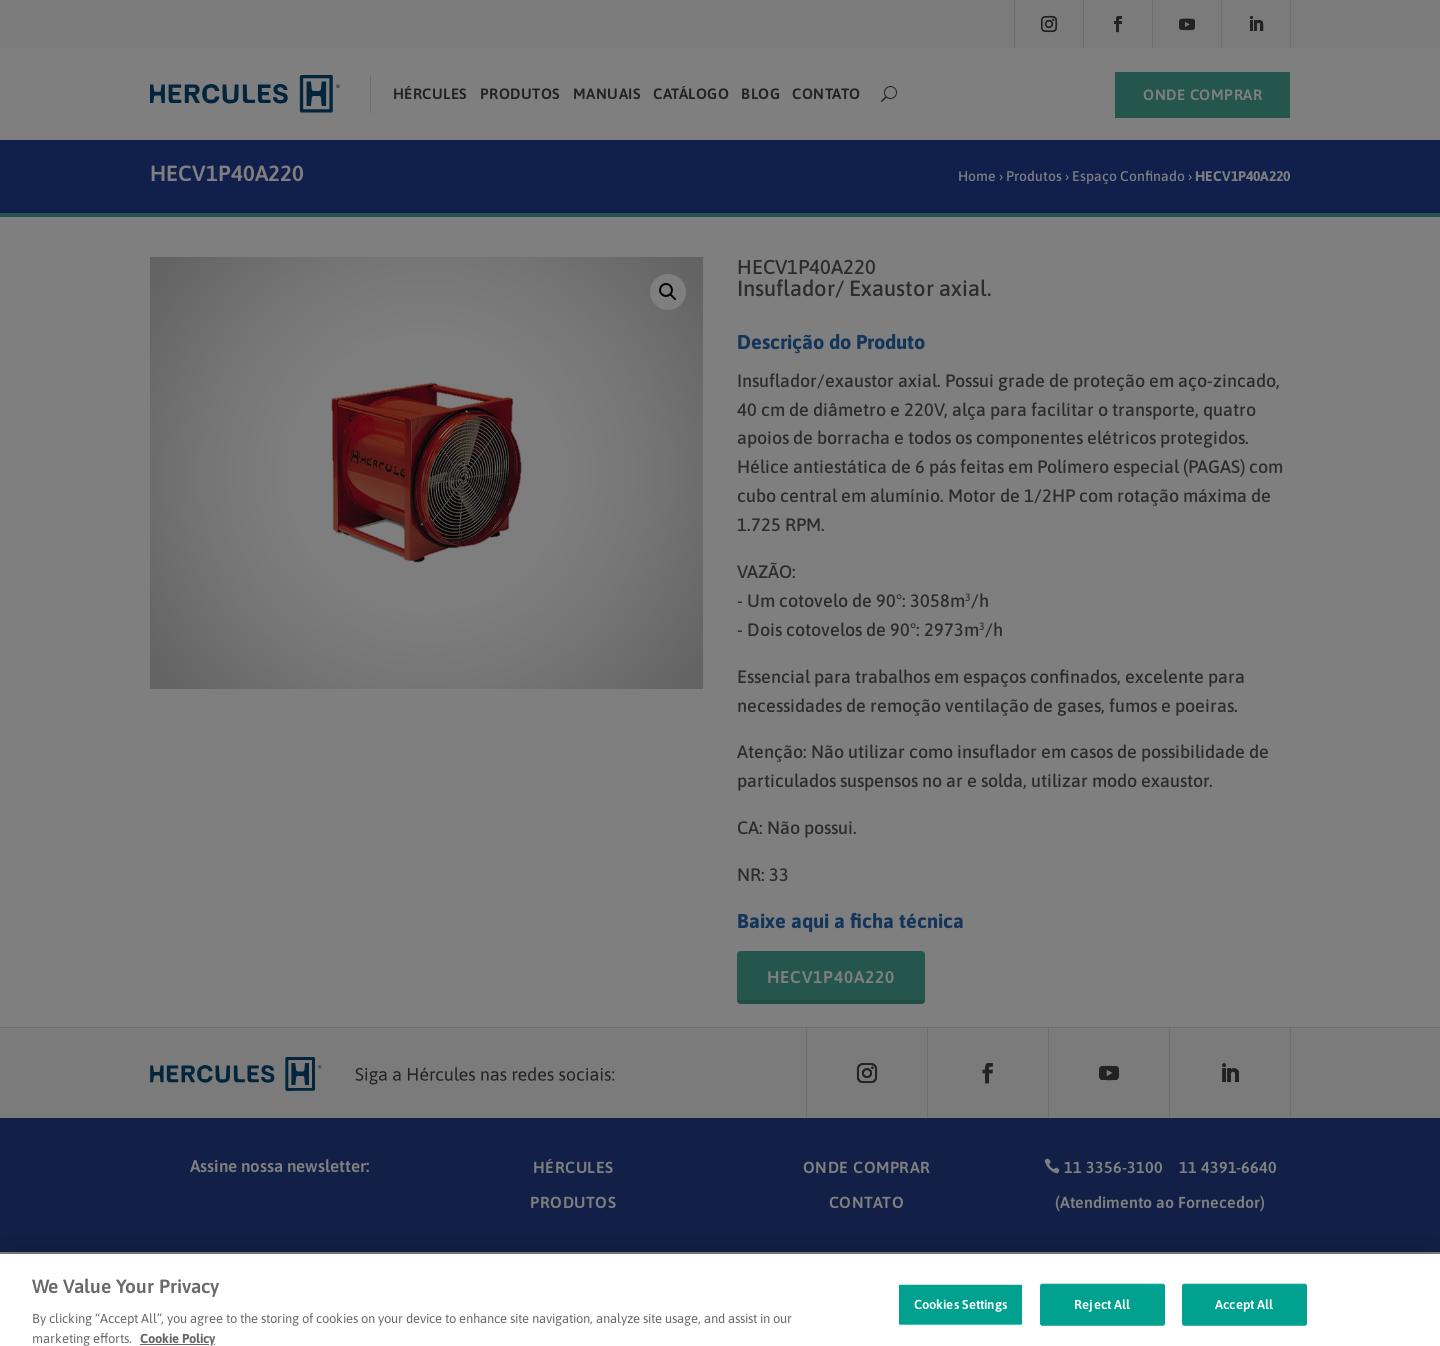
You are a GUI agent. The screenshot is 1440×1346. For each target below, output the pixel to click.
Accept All (1244, 1316)
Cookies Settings (960, 1316)
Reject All (1102, 1316)
